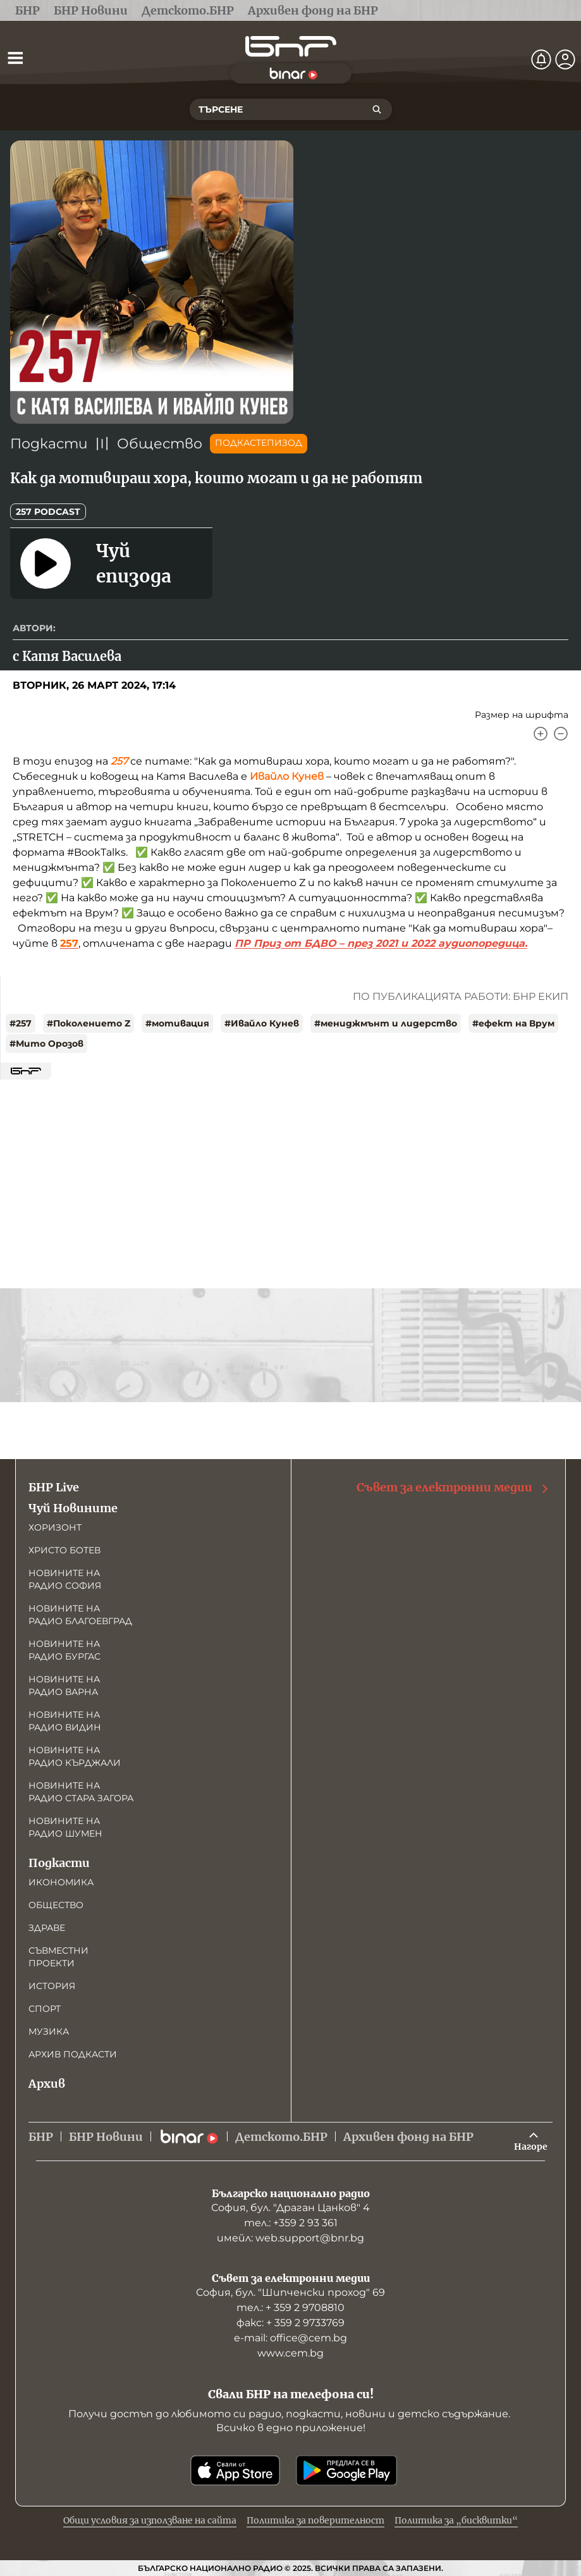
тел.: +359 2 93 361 (291, 2223)
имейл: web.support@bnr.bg (290, 2238)
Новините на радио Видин (64, 1721)
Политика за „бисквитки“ (456, 2520)
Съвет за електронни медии (453, 1487)
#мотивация (177, 1023)
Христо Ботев (64, 1550)
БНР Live (53, 1487)
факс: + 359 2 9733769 (290, 2323)
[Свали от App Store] (235, 2470)
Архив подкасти (72, 2054)
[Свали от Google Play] (346, 2470)
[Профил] (565, 59)
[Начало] (290, 46)
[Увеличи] (540, 733)
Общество (159, 443)
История (51, 1986)
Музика (48, 2031)
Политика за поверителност (315, 2520)
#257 (20, 1023)
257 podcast (48, 511)
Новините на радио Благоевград (80, 1615)
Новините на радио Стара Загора (80, 1792)
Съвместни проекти (58, 1957)
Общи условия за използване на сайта (149, 2520)
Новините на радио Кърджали (74, 1756)
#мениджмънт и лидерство (385, 1023)
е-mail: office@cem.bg (290, 2338)
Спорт (44, 2008)
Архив (46, 2083)
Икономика (61, 1882)
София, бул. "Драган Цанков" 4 (290, 2208)
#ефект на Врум (513, 1023)
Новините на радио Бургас (64, 1650)
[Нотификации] (541, 59)
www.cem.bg (290, 2353)
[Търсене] (377, 109)
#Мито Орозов (46, 1043)
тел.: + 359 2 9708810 (290, 2308)
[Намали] (560, 733)
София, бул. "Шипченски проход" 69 (290, 2292)
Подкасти (49, 443)
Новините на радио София (64, 1579)
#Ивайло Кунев (261, 1023)
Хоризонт (55, 1527)
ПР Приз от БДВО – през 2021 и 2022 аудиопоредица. (381, 943)
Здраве (46, 1927)
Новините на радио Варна (64, 1685)
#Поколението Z (88, 1023)
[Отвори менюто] (15, 57)
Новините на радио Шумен (65, 1827)
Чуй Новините (73, 1508)
